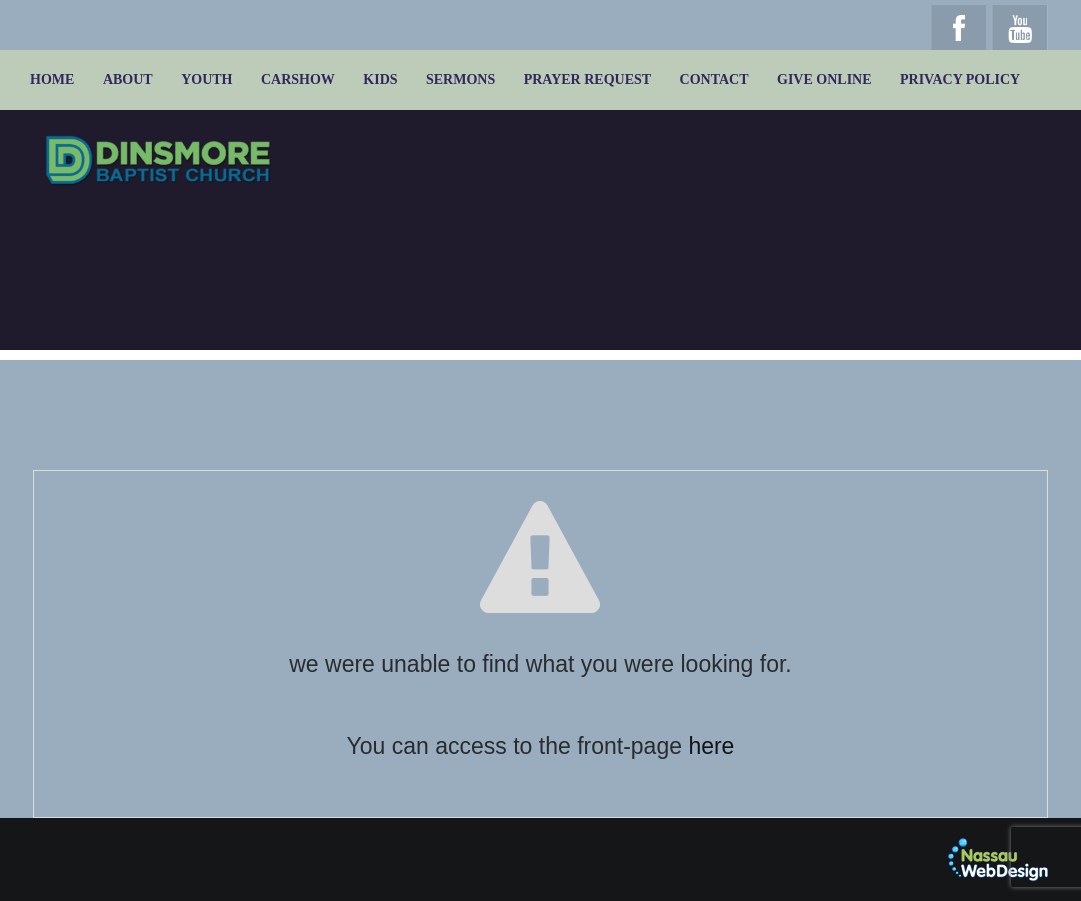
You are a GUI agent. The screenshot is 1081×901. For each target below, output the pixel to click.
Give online (824, 79)
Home (52, 79)
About (128, 79)
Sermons (460, 79)
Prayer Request (587, 79)
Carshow (298, 79)
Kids (380, 79)
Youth (206, 79)
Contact (714, 79)
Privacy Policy (960, 79)
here (711, 746)
